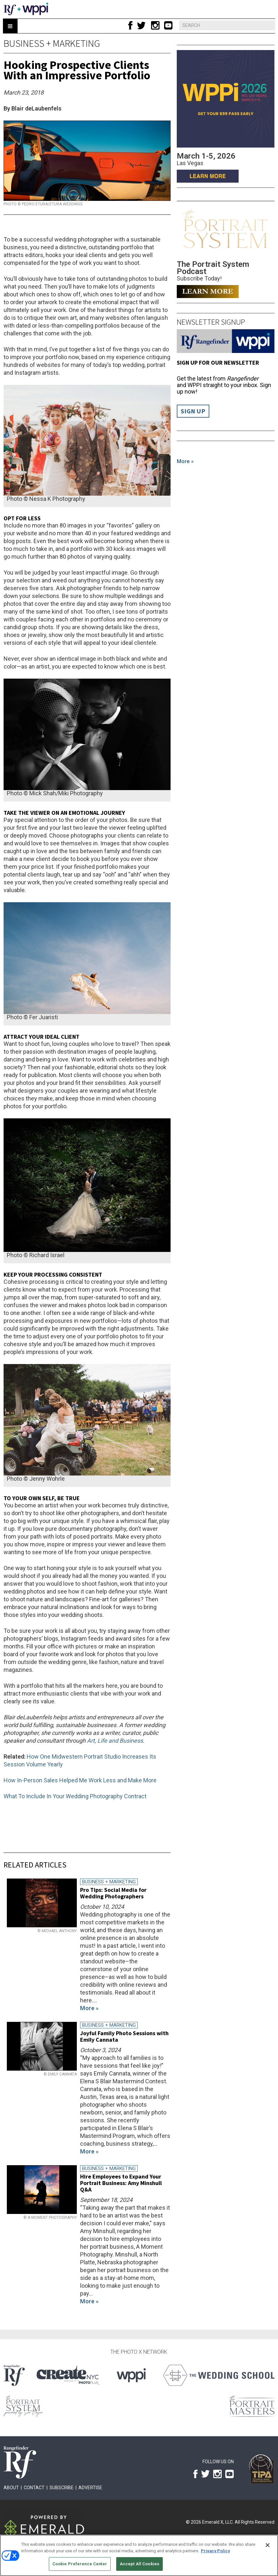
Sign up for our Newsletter (218, 362)
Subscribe (61, 2487)
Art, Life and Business (115, 1740)
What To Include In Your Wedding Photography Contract (75, 1796)
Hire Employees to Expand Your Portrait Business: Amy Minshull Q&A (121, 2183)
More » (185, 461)
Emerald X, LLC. (218, 2522)
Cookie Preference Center (79, 2563)
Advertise (90, 2487)
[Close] (267, 2545)
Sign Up (193, 411)
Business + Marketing (52, 43)
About (11, 2487)
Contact (34, 2487)
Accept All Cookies (139, 2563)
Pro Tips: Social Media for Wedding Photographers (113, 1893)
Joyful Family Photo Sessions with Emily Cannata (124, 2036)
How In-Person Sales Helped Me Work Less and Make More (80, 1780)
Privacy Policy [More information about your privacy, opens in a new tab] (215, 2550)
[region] (139, 2555)
